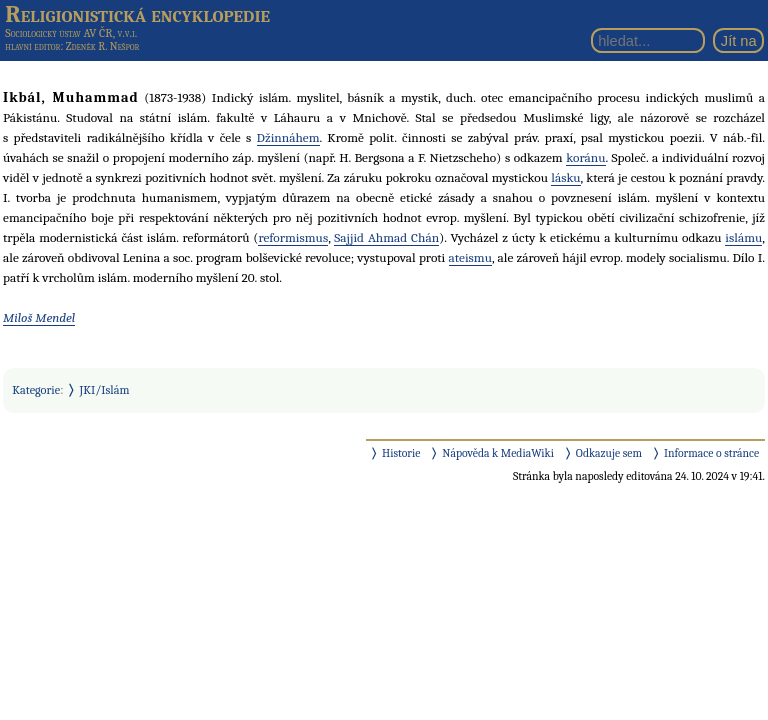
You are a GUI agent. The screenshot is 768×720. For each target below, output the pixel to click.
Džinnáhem (288, 137)
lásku (565, 177)
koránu (585, 157)
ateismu (470, 257)
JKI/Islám (105, 390)
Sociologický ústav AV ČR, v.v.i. (71, 33)
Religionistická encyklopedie (137, 14)
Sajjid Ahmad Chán (386, 237)
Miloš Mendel (39, 317)
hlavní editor (32, 46)
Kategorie (36, 390)
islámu (743, 237)
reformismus (293, 237)
